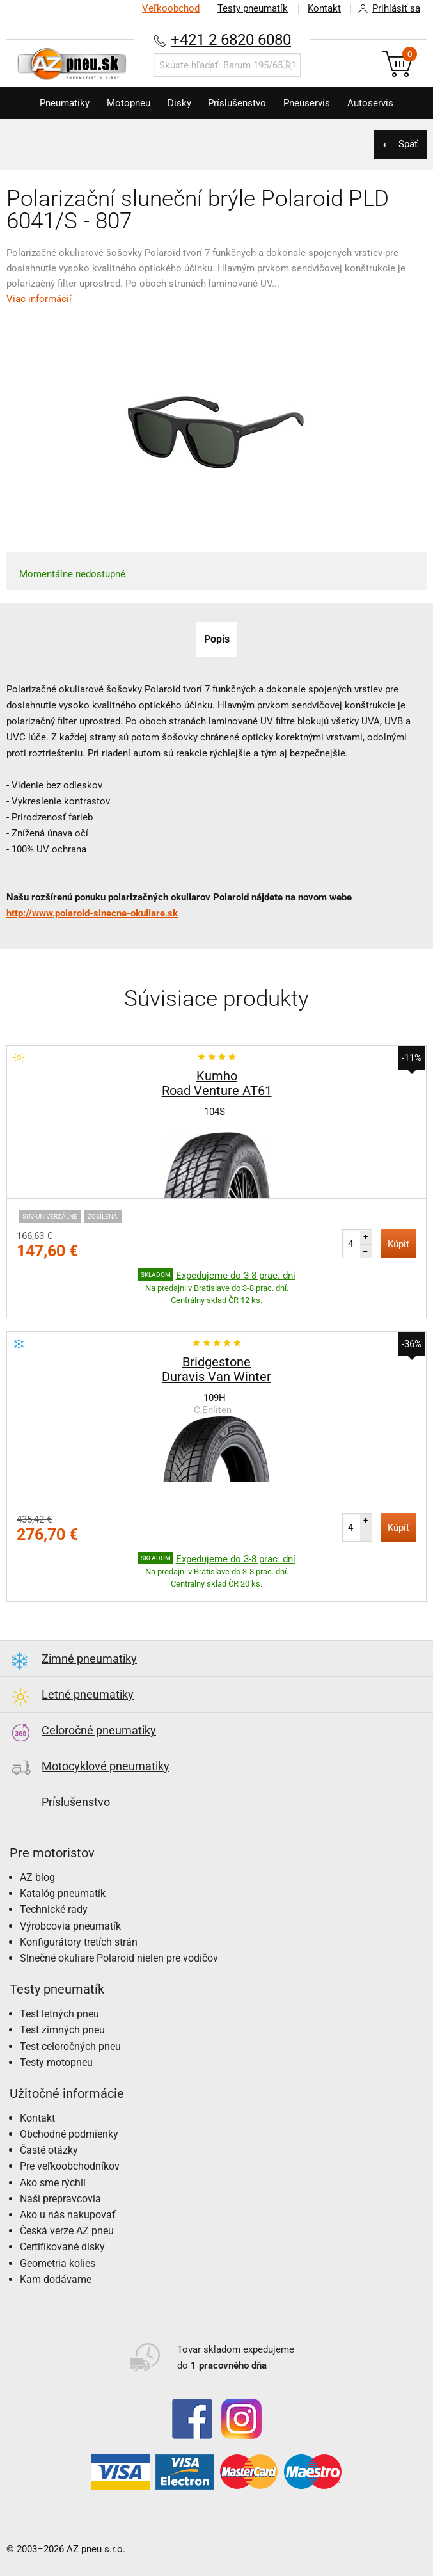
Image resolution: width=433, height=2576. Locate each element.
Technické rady (54, 1909)
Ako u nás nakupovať (68, 2215)
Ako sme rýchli (53, 2183)
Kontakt (323, 8)
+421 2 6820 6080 (231, 39)
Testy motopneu (56, 2062)
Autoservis (375, 103)
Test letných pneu (59, 2014)
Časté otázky (49, 2150)
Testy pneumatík (251, 8)
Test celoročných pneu (70, 2046)
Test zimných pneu (62, 2030)
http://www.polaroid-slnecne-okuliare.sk (92, 913)
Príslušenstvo (238, 103)
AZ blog (37, 1877)
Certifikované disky (62, 2247)
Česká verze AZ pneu (67, 2231)
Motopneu (125, 103)
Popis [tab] (217, 639)
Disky (178, 103)
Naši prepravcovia (60, 2199)
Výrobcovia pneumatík (70, 1926)
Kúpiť (398, 1244)
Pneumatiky (59, 103)
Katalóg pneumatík (63, 1893)
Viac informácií (39, 299)
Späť (407, 144)
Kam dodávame (55, 2279)
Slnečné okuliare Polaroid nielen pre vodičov (119, 1958)
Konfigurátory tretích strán (79, 1942)
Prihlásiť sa (385, 9)
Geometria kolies (57, 2263)
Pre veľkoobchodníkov (70, 2166)
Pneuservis (310, 103)
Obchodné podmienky (69, 2134)
